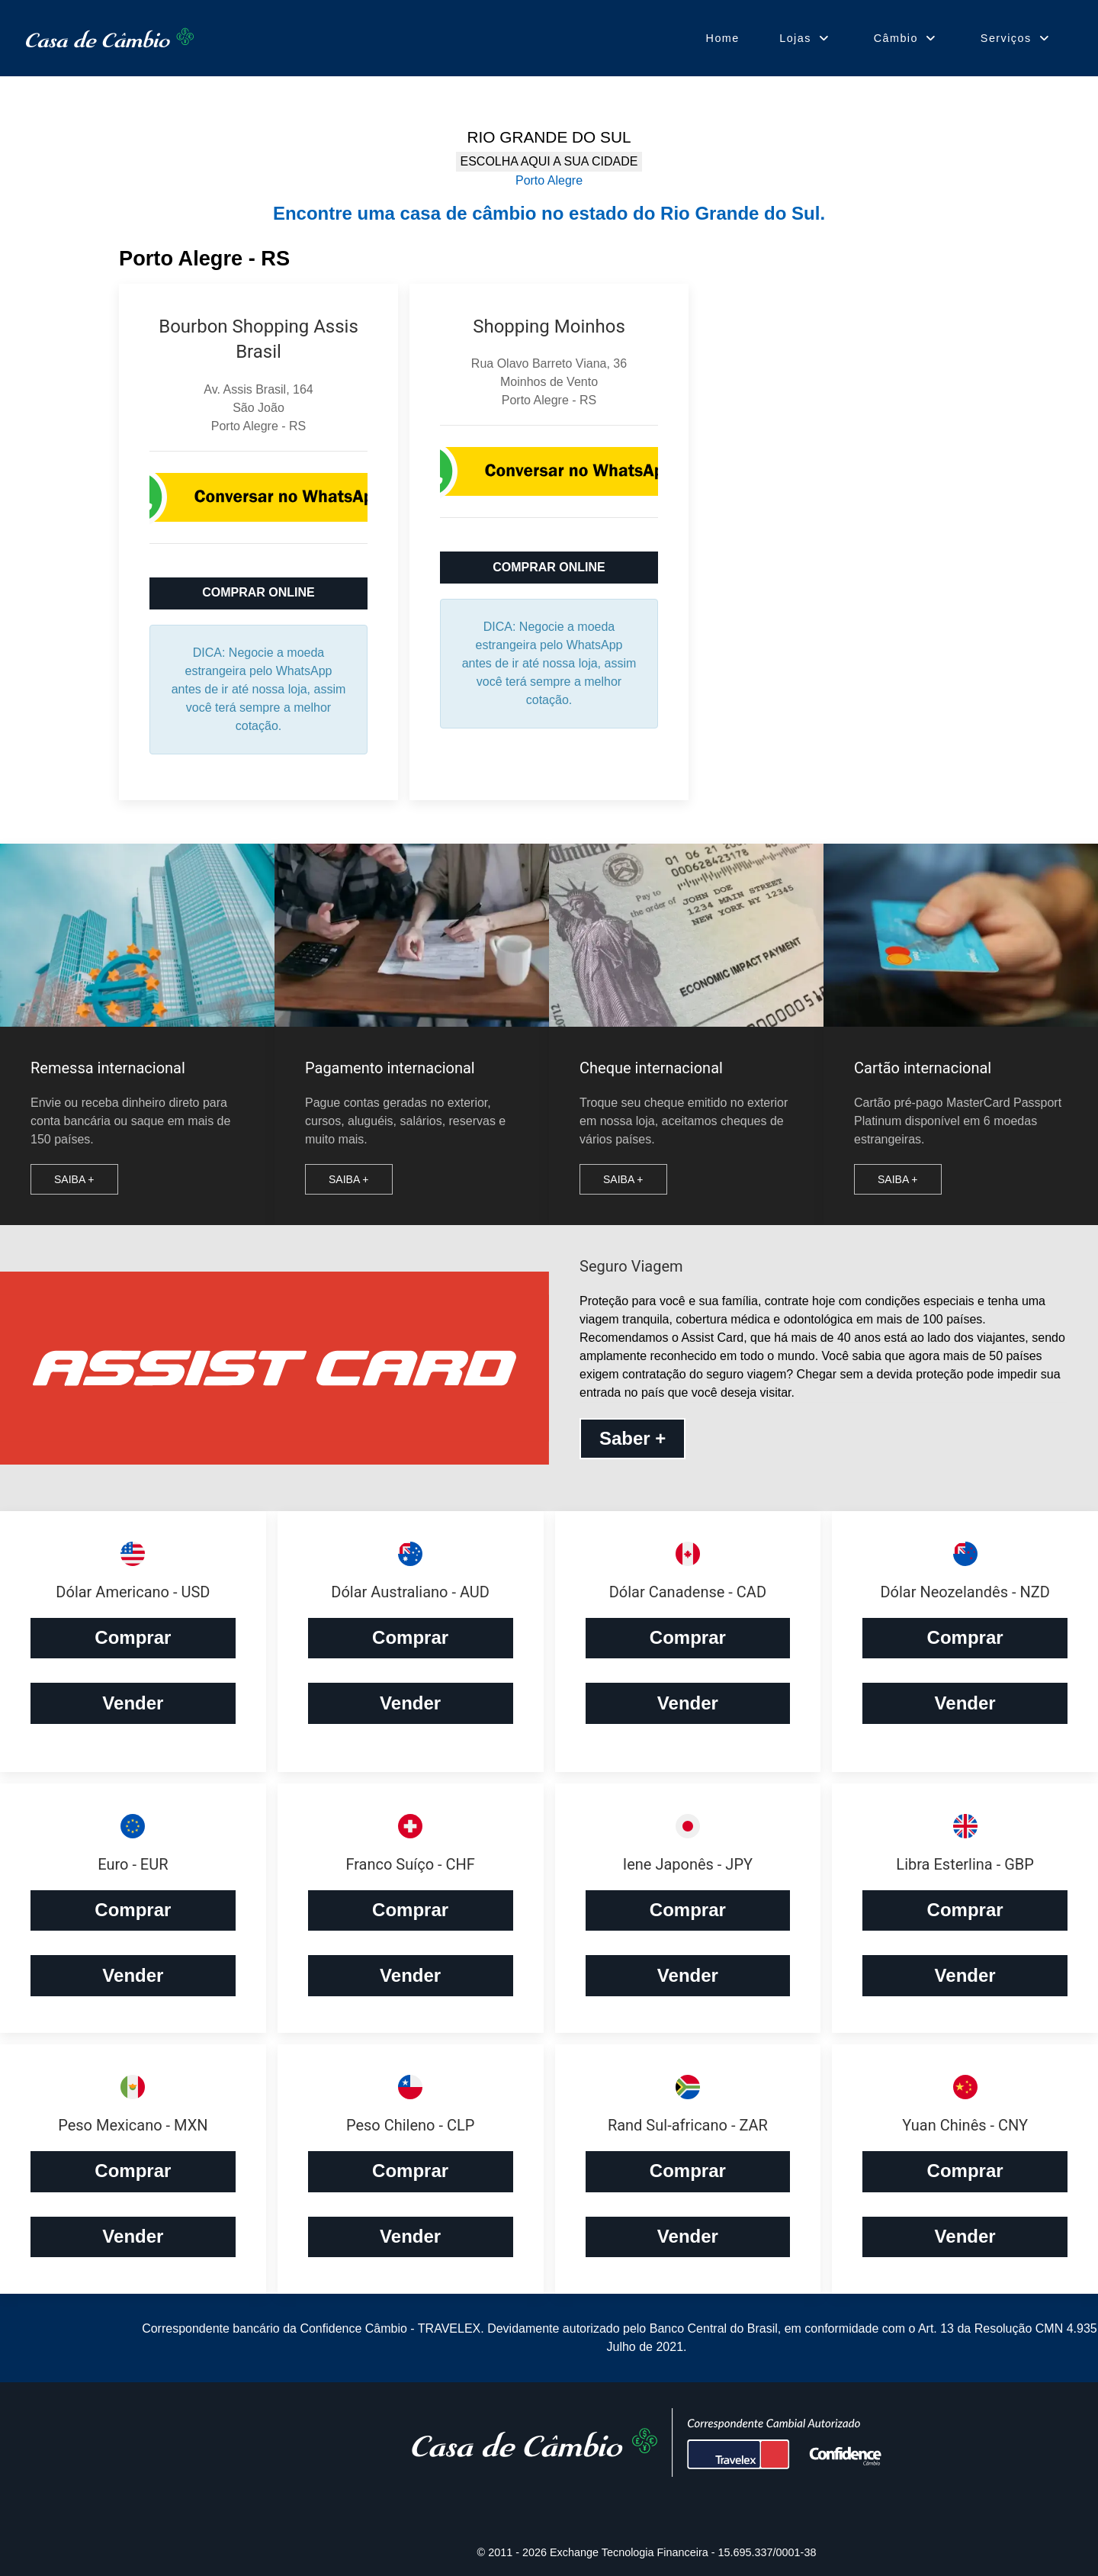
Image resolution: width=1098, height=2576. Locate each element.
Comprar (133, 1637)
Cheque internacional (651, 1068)
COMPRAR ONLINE (258, 592)
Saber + (632, 1438)
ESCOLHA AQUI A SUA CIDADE (549, 161)
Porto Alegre (549, 180)
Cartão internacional (922, 1068)
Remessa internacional (107, 1068)
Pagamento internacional (390, 1068)
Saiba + (74, 1179)
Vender (132, 1703)
